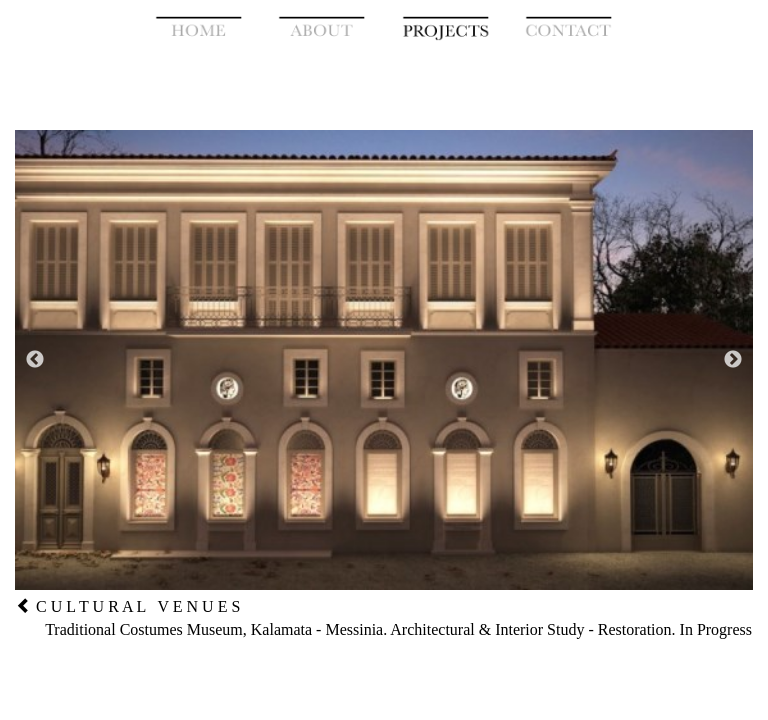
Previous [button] (35, 360)
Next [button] (733, 360)
